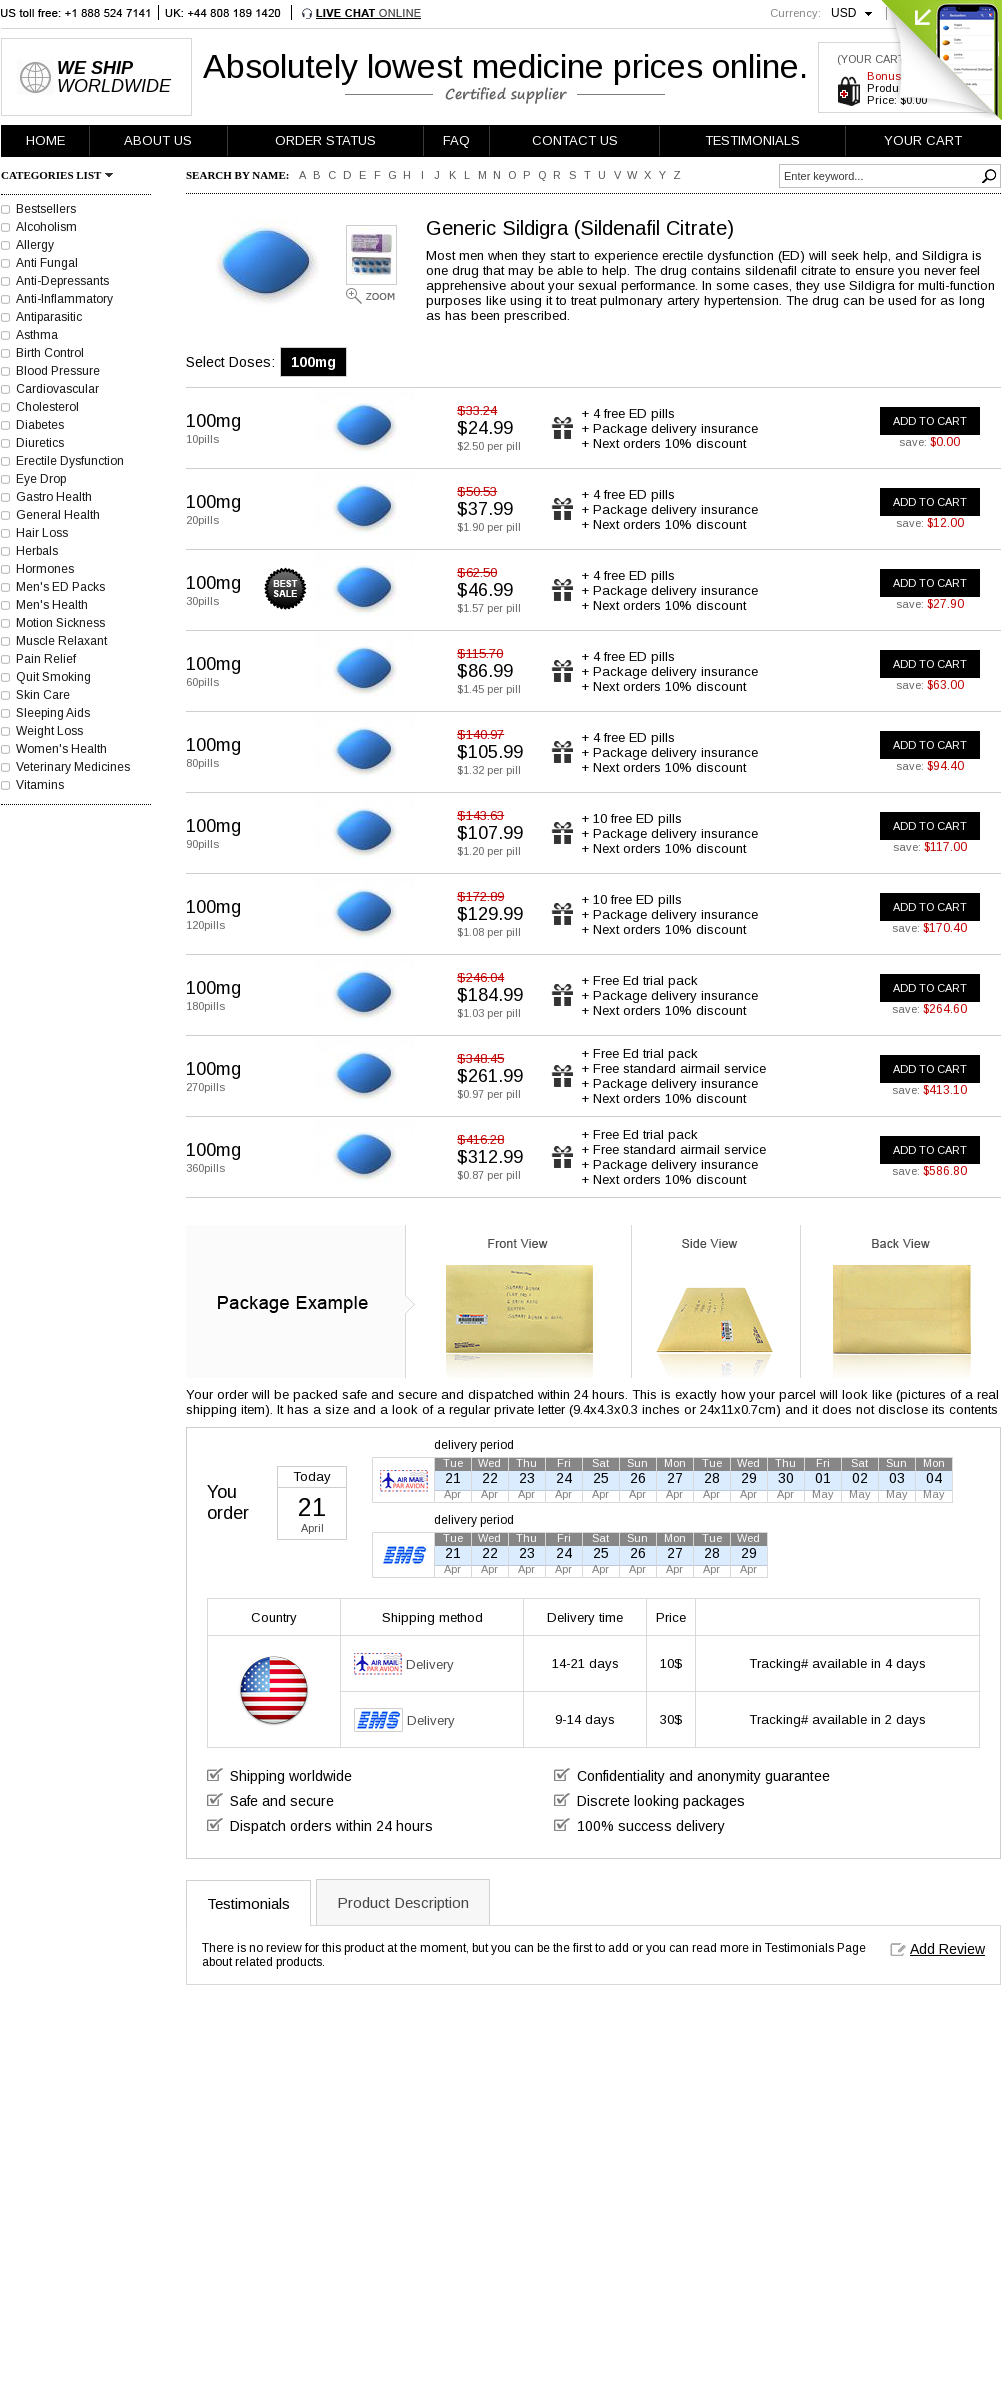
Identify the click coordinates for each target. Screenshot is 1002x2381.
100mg (313, 362)
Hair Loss (42, 533)
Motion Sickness (60, 623)
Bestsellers (46, 209)
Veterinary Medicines (73, 767)
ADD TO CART (930, 421)
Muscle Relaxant (61, 641)
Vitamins (40, 785)
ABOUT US (158, 140)
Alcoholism (46, 227)
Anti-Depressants (62, 281)
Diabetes (40, 425)
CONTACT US (575, 140)
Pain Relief (46, 659)
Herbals (37, 551)
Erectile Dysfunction (70, 461)
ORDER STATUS (325, 140)
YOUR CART (923, 140)
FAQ (456, 140)
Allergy (35, 245)
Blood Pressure (58, 371)
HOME (45, 140)
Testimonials (248, 1903)
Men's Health (52, 605)
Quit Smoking (53, 677)
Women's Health (61, 749)
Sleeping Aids (53, 713)
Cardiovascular (57, 389)
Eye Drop (41, 479)
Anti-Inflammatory (64, 299)
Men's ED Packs (60, 587)
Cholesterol (47, 407)
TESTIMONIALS (752, 140)
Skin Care (43, 695)
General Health (58, 515)
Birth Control (50, 353)
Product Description (403, 1902)
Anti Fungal (47, 263)
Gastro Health (54, 497)
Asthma (37, 335)
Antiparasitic (49, 317)
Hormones (45, 569)
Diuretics (40, 443)
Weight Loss (49, 731)
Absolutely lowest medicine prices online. (505, 66)
